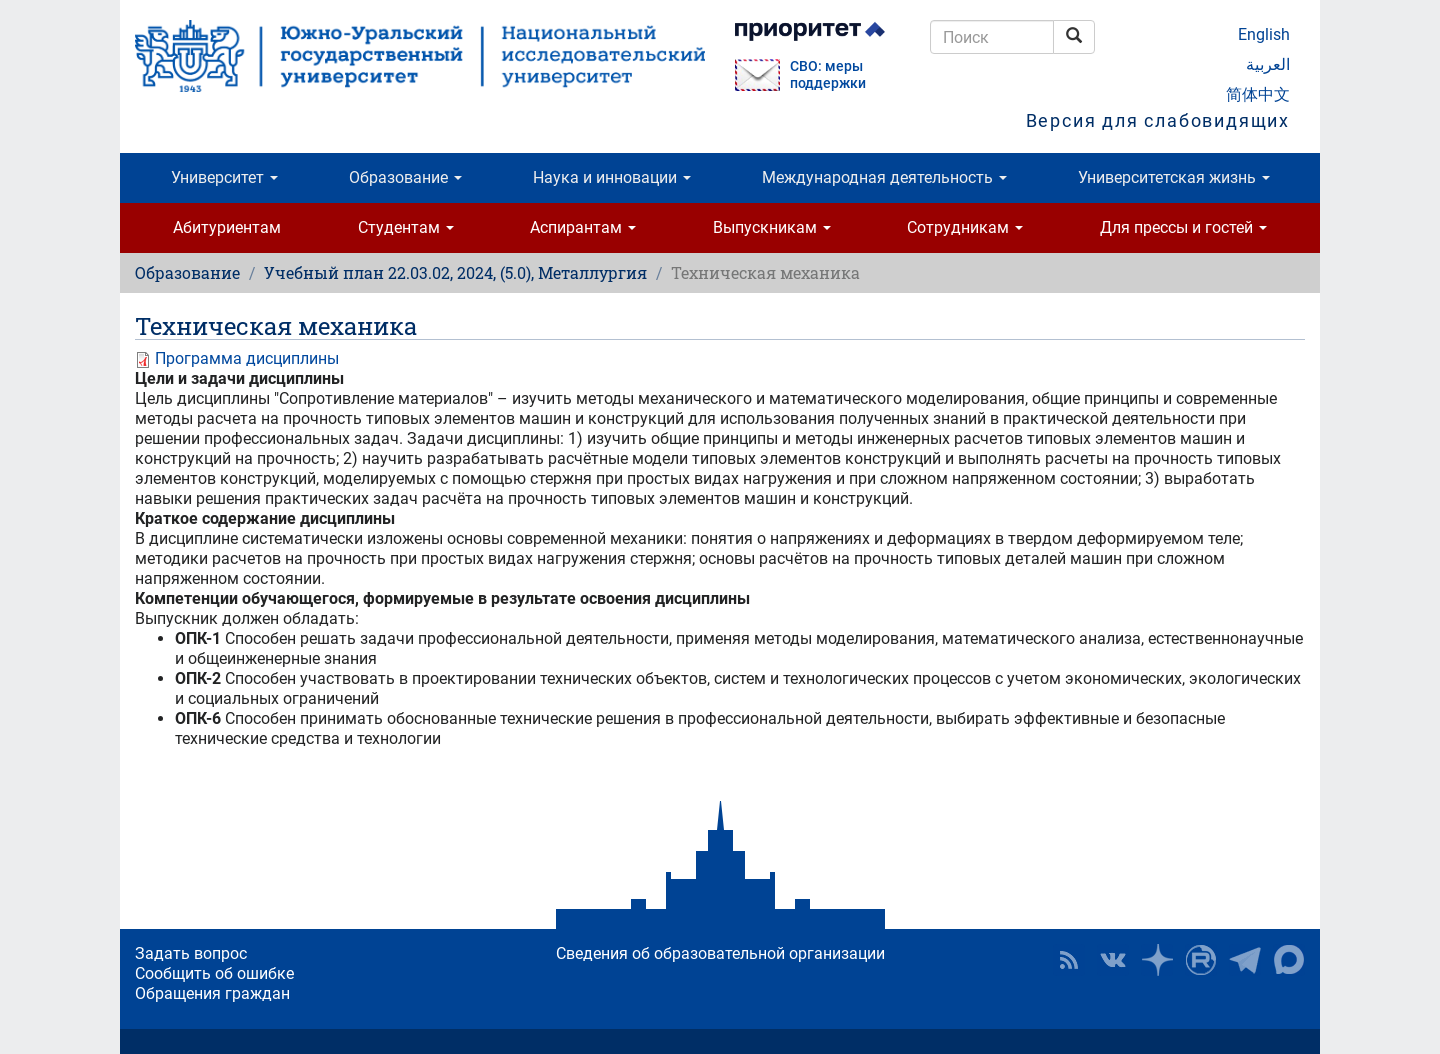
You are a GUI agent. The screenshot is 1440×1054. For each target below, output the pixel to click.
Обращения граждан (212, 993)
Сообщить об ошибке (214, 973)
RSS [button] (1069, 960)
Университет (224, 177)
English (1264, 34)
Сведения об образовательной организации (720, 953)
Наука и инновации (612, 177)
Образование (405, 177)
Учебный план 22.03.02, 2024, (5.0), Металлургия (455, 272)
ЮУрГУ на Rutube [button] (1201, 960)
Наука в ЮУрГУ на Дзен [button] (1157, 960)
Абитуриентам (227, 227)
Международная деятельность (884, 177)
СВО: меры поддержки (828, 75)
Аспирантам (583, 227)
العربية (1268, 64)
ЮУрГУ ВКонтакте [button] (1113, 960)
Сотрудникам (965, 227)
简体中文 (1258, 94)
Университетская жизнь (1174, 177)
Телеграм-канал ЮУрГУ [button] (1245, 960)
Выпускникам (772, 227)
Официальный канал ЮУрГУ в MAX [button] (1289, 960)
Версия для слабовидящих (1158, 120)
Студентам (406, 227)
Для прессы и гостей (1183, 227)
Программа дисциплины (247, 358)
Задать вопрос (191, 953)
